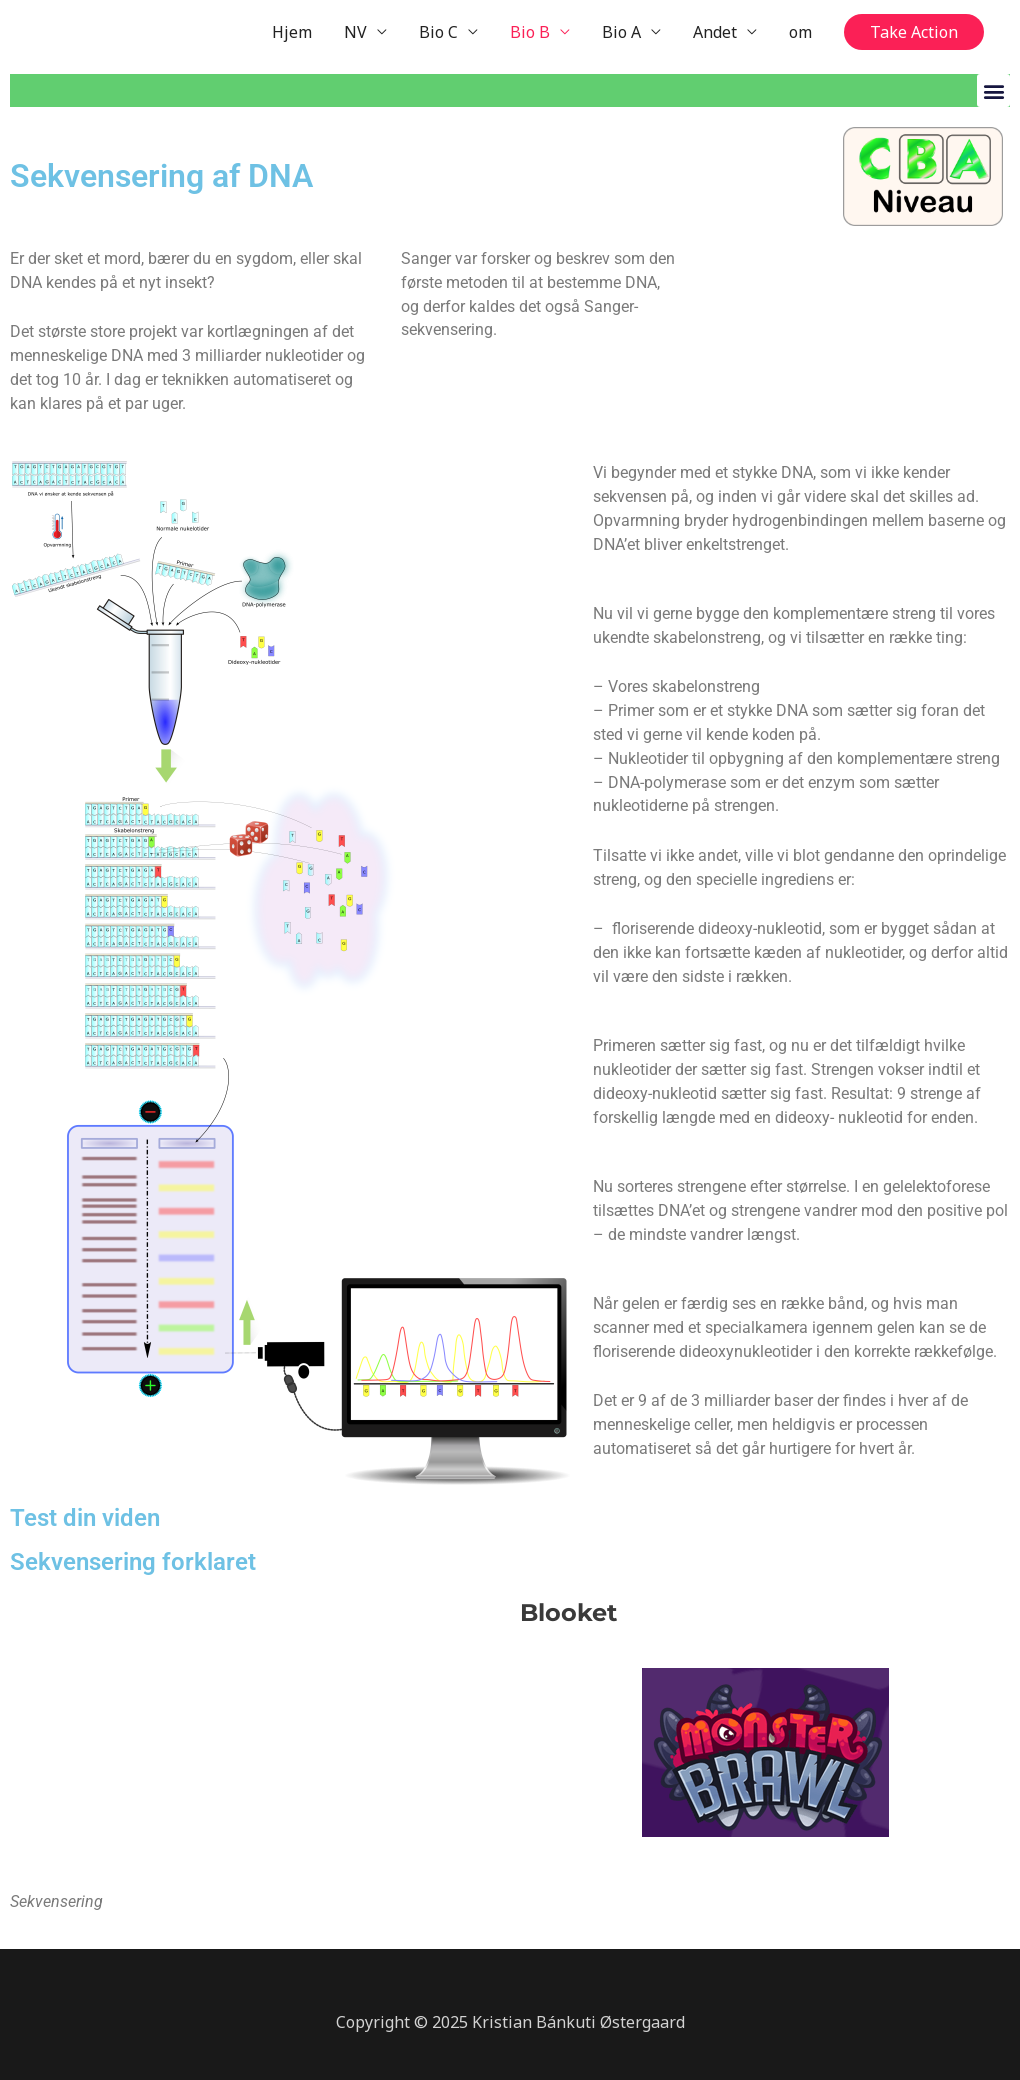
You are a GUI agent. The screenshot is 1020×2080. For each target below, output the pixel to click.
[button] (914, 32)
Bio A (621, 32)
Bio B (530, 32)
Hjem (292, 32)
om (800, 32)
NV (355, 32)
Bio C (438, 32)
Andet (715, 32)
